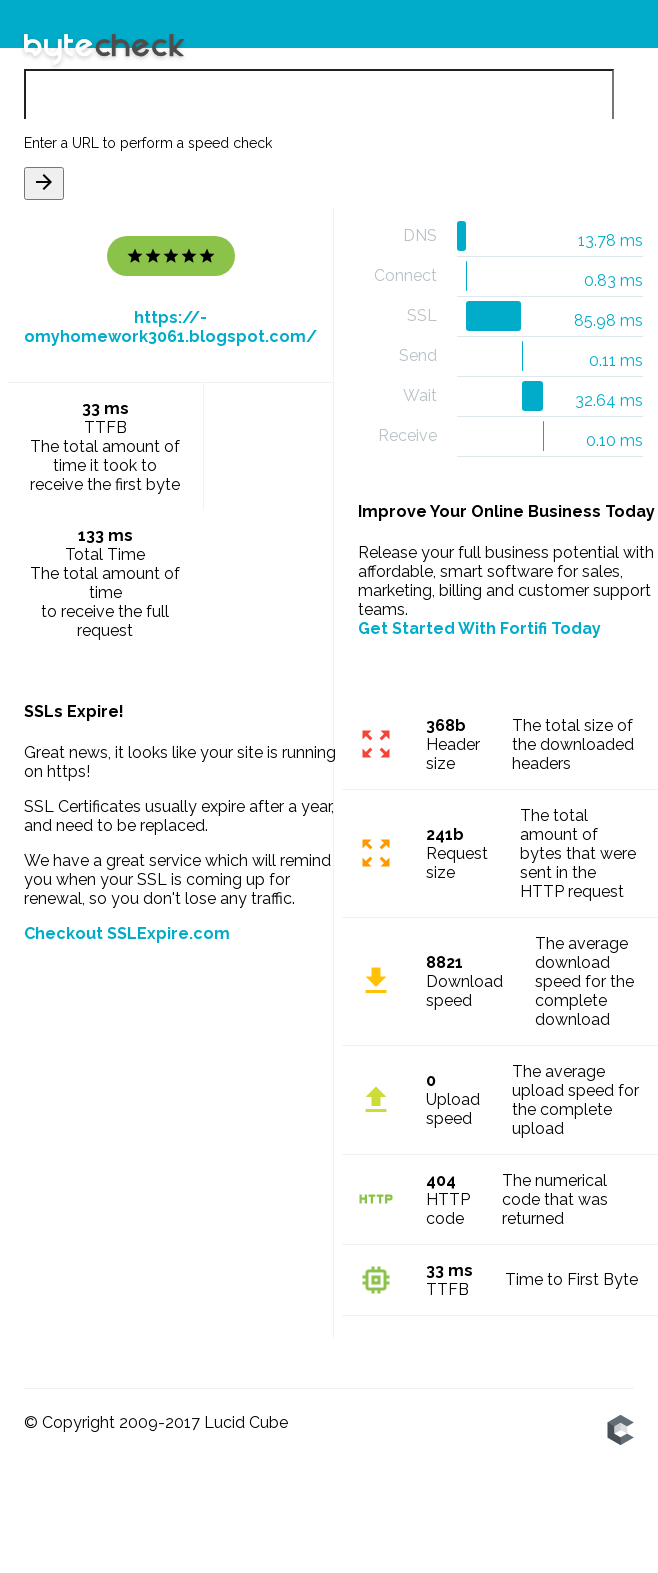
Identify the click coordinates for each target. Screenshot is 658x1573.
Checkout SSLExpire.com (127, 933)
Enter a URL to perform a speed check (148, 144)
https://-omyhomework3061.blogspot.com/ (170, 328)
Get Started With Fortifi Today (479, 628)
